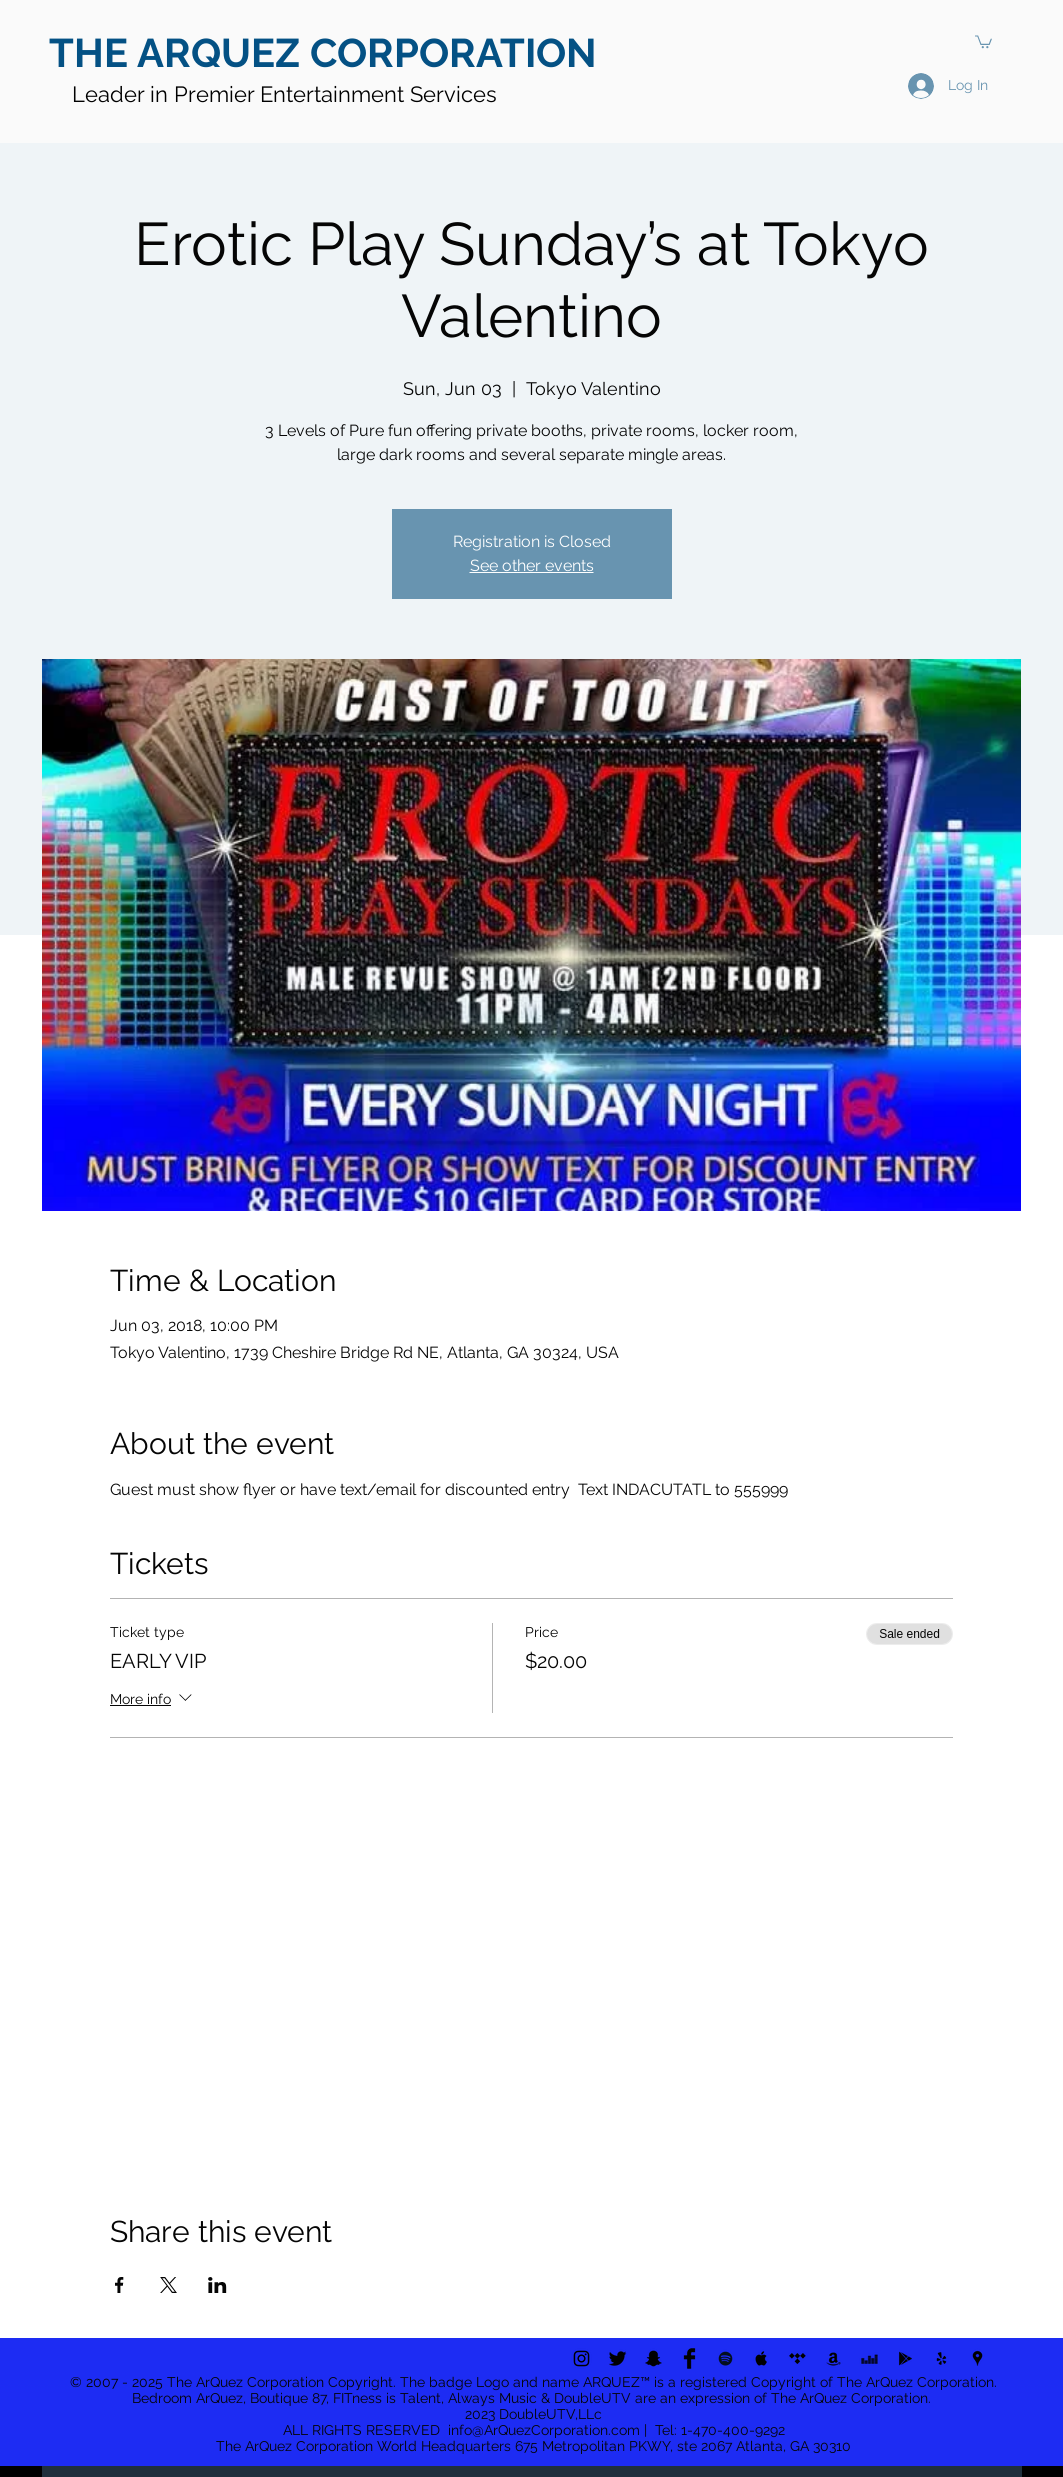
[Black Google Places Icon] (977, 2358)
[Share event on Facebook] (119, 2285)
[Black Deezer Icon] (869, 2358)
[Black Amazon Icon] (833, 2358)
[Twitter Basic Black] (617, 2358)
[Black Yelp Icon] (941, 2358)
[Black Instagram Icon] (581, 2358)
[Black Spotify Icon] (725, 2358)
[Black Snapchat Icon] (653, 2358)
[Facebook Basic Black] (689, 2358)
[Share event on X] (168, 2285)
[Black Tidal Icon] (797, 2358)
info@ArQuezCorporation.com (544, 2430)
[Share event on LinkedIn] (217, 2285)
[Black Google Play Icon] (905, 2358)
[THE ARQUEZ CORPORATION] (333, 53)
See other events (532, 565)
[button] (983, 41)
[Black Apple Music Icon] (761, 2358)
